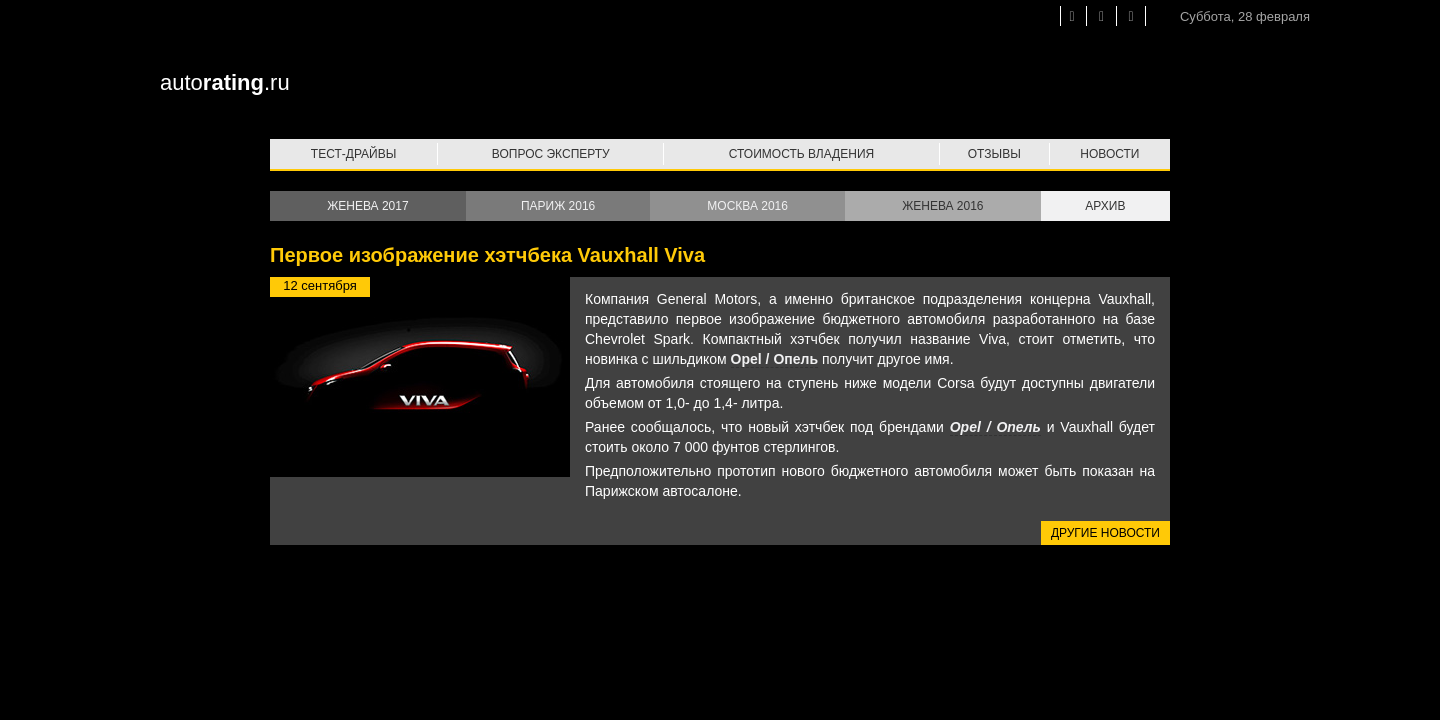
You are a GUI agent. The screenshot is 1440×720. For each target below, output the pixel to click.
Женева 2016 (942, 206)
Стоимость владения (801, 154)
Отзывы (994, 154)
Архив (1105, 206)
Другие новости (1105, 533)
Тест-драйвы (354, 154)
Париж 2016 (558, 206)
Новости (1109, 154)
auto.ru (225, 82)
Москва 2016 (747, 206)
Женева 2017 (367, 206)
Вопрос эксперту (551, 154)
